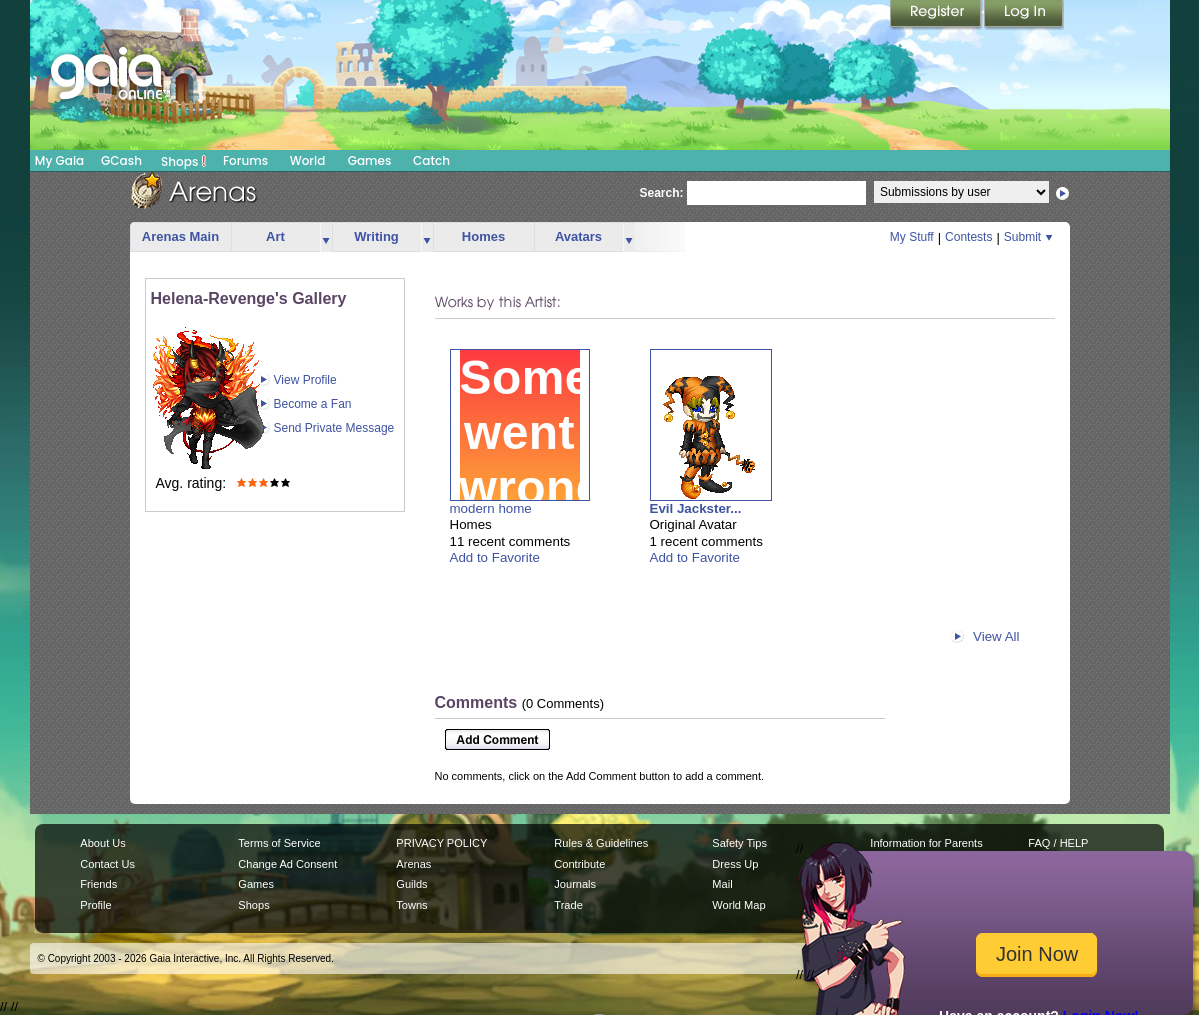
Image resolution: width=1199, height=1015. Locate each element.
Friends (98, 884)
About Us (102, 843)
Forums (245, 160)
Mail (722, 884)
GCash (121, 160)
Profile (95, 905)
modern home (491, 508)
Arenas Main (180, 236)
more (326, 237)
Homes (483, 236)
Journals (575, 884)
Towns (411, 905)
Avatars (578, 236)
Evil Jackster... (696, 508)
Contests (968, 237)
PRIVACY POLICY (441, 843)
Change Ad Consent (287, 864)
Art (275, 236)
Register (937, 15)
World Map (738, 905)
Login (1024, 15)
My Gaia (59, 160)
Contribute (579, 864)
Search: (662, 193)
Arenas (413, 864)
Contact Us (107, 864)
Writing (376, 236)
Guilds (411, 884)
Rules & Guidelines (601, 843)
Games (370, 160)
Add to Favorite (495, 557)
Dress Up (735, 864)
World (308, 160)
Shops (183, 161)
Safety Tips (739, 843)
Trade (568, 905)
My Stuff (912, 237)
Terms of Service (279, 843)
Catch (431, 160)
